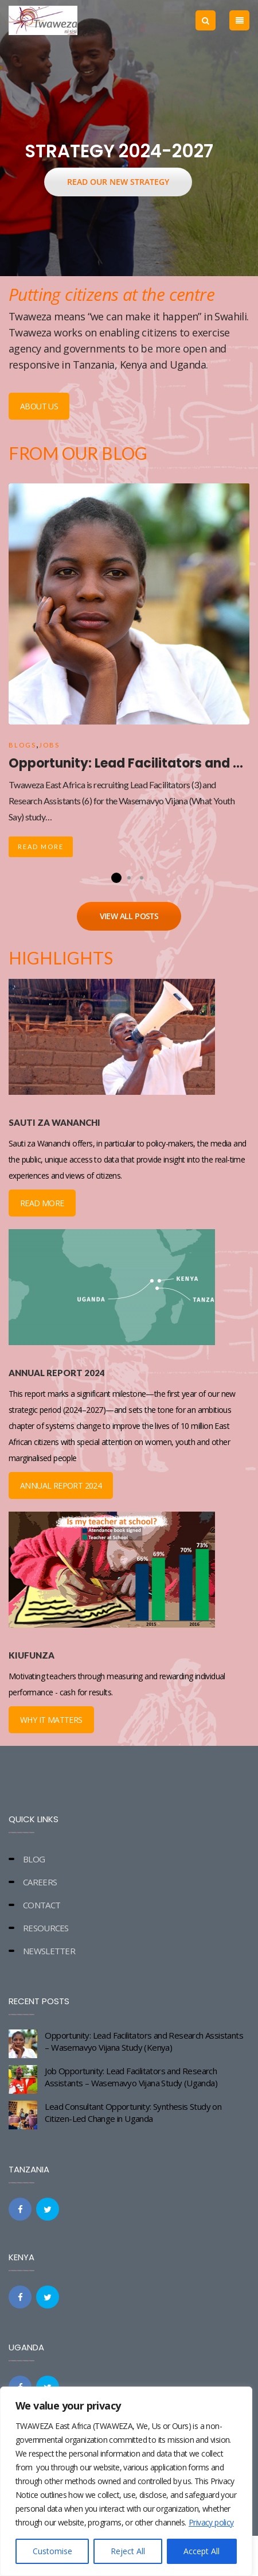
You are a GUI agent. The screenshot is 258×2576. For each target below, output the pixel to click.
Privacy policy (211, 2522)
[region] (126, 2481)
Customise (52, 2551)
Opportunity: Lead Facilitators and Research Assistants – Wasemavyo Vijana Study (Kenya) (144, 2041)
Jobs (49, 745)
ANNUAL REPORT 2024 (60, 1485)
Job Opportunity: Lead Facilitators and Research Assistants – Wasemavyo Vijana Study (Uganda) (131, 2077)
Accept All (201, 2551)
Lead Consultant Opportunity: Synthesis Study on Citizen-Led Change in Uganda (133, 2112)
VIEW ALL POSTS (129, 916)
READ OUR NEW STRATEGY (118, 181)
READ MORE (42, 1203)
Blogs (22, 745)
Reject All (128, 2551)
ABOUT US (39, 406)
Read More (41, 846)
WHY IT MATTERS (51, 1719)
